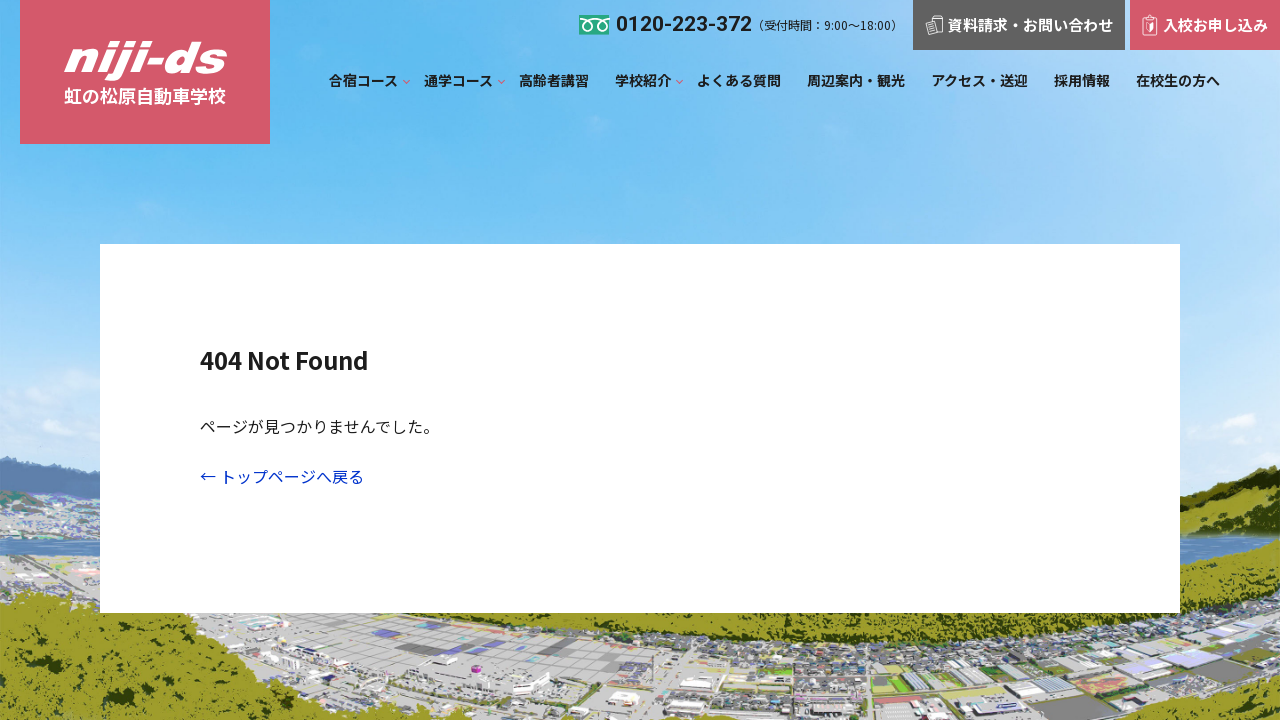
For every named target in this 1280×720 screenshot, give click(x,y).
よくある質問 (739, 80)
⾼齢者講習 (554, 80)
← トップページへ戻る (282, 476)
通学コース (458, 80)
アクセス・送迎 (979, 80)
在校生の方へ (1178, 80)
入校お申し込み (1205, 25)
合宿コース (363, 80)
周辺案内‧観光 (856, 80)
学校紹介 (643, 80)
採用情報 (1082, 80)
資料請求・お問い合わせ (1019, 24)
